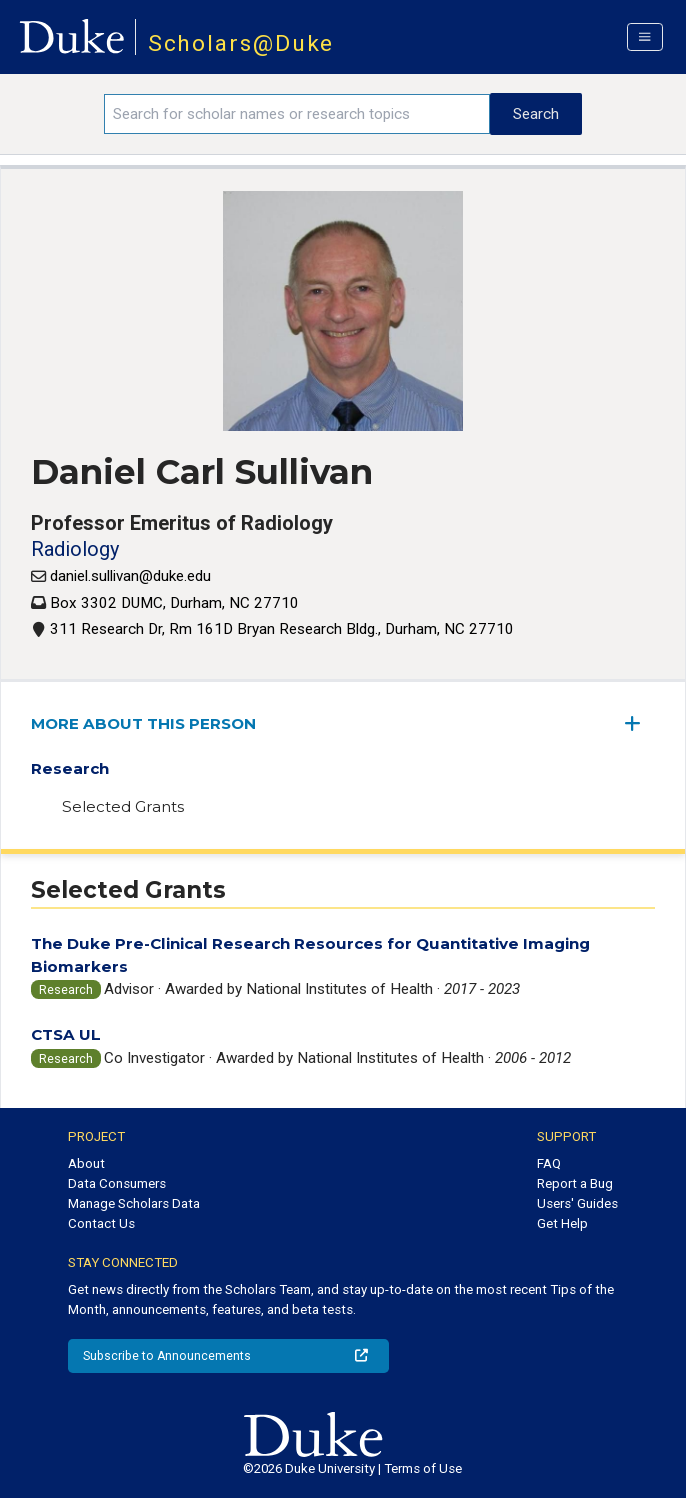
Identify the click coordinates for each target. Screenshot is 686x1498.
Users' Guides (577, 1203)
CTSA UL (66, 1034)
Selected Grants (123, 806)
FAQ (549, 1163)
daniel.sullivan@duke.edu (130, 576)
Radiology (75, 549)
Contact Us (101, 1223)
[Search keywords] (297, 114)
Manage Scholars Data (134, 1203)
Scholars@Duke (241, 43)
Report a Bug (575, 1183)
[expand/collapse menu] (640, 723)
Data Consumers (117, 1183)
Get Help (562, 1223)
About (86, 1163)
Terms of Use (423, 1468)
